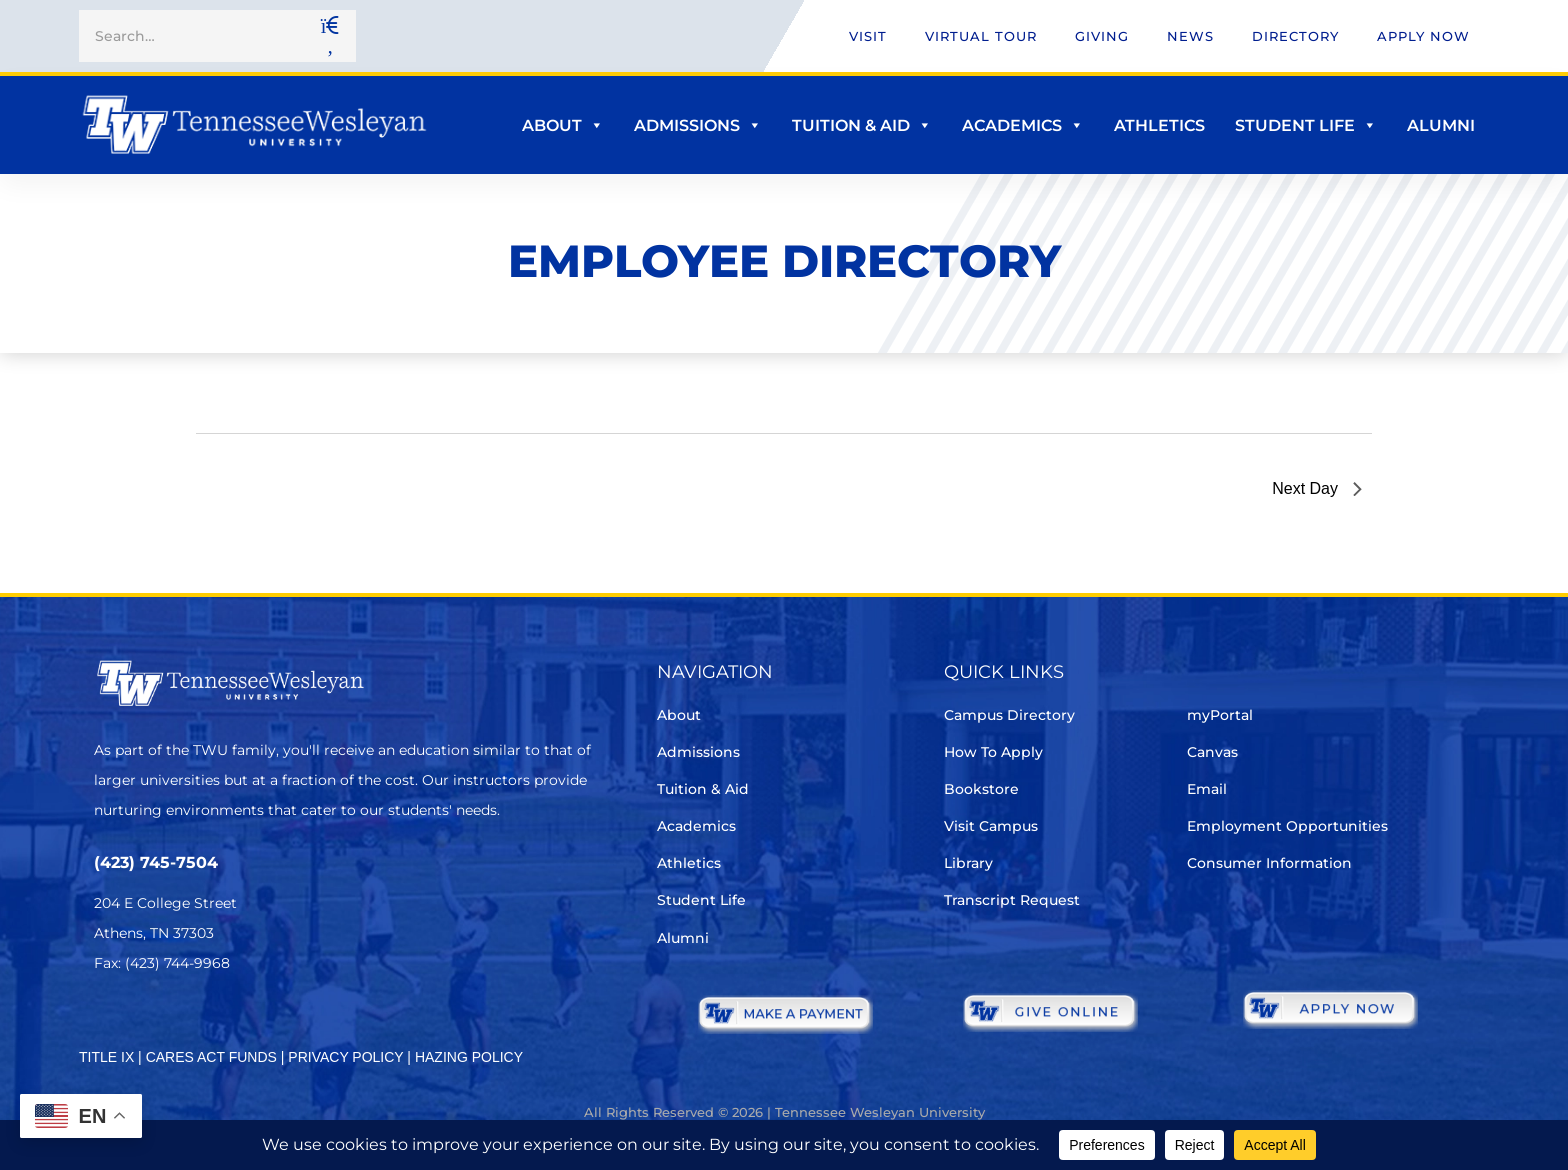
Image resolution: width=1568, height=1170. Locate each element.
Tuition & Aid (862, 125)
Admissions (698, 125)
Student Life (1306, 125)
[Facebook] (162, 1022)
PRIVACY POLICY (345, 1057)
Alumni (1441, 125)
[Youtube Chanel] (274, 1022)
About (563, 125)
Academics (1023, 125)
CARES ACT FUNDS (211, 1057)
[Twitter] (106, 1022)
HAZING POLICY (469, 1057)
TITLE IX (106, 1057)
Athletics (1159, 125)
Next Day (1317, 488)
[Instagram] (218, 1022)
